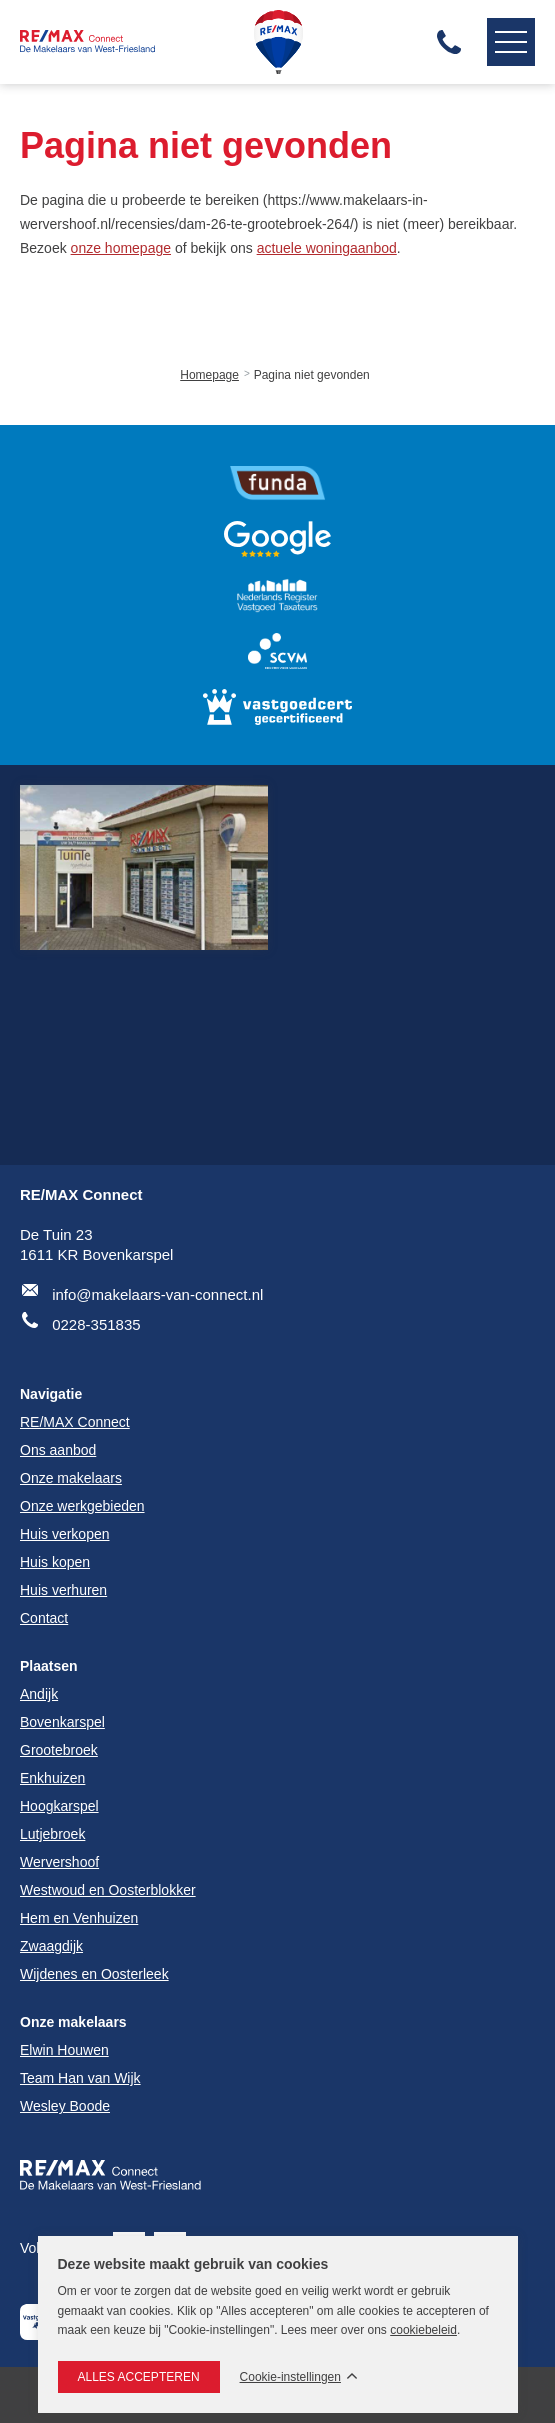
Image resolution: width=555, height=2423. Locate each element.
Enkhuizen (52, 1778)
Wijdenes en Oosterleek (94, 1974)
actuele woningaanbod (327, 248)
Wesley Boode (65, 2106)
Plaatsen (49, 1666)
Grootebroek (59, 1750)
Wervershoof (59, 1862)
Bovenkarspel (62, 1722)
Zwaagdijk (51, 1946)
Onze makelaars (73, 2022)
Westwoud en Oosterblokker (108, 1890)
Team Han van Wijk (80, 2078)
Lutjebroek (52, 1834)
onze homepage (121, 248)
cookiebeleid (423, 2330)
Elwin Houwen (64, 2050)
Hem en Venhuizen (79, 1918)
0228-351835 (96, 1324)
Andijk (39, 1694)
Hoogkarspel (59, 1806)
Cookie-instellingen (290, 2377)
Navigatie (507, 42)
